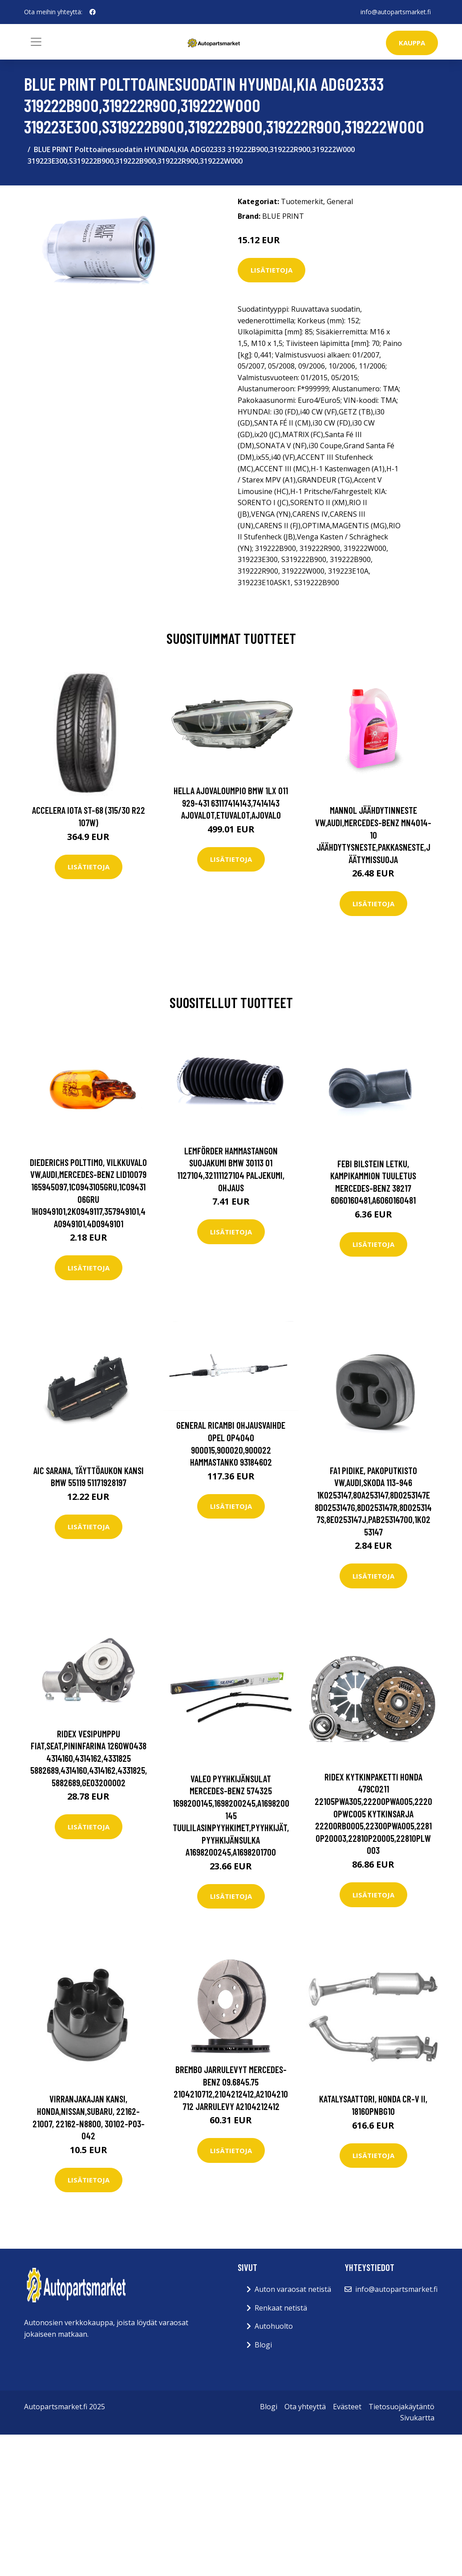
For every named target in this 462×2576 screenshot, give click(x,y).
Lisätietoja (271, 269)
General (340, 201)
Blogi (263, 2345)
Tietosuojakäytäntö (401, 2406)
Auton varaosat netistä (293, 2289)
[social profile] (92, 12)
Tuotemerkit (302, 201)
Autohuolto (274, 2326)
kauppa (412, 42)
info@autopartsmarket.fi (396, 12)
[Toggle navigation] (36, 41)
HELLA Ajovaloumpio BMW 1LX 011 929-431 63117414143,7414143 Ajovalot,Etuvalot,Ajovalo (231, 802)
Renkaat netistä (281, 2308)
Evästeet (347, 2406)
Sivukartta (417, 2418)
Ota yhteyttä (305, 2406)
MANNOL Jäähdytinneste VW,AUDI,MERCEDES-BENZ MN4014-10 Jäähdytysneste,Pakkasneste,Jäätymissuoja (373, 834)
